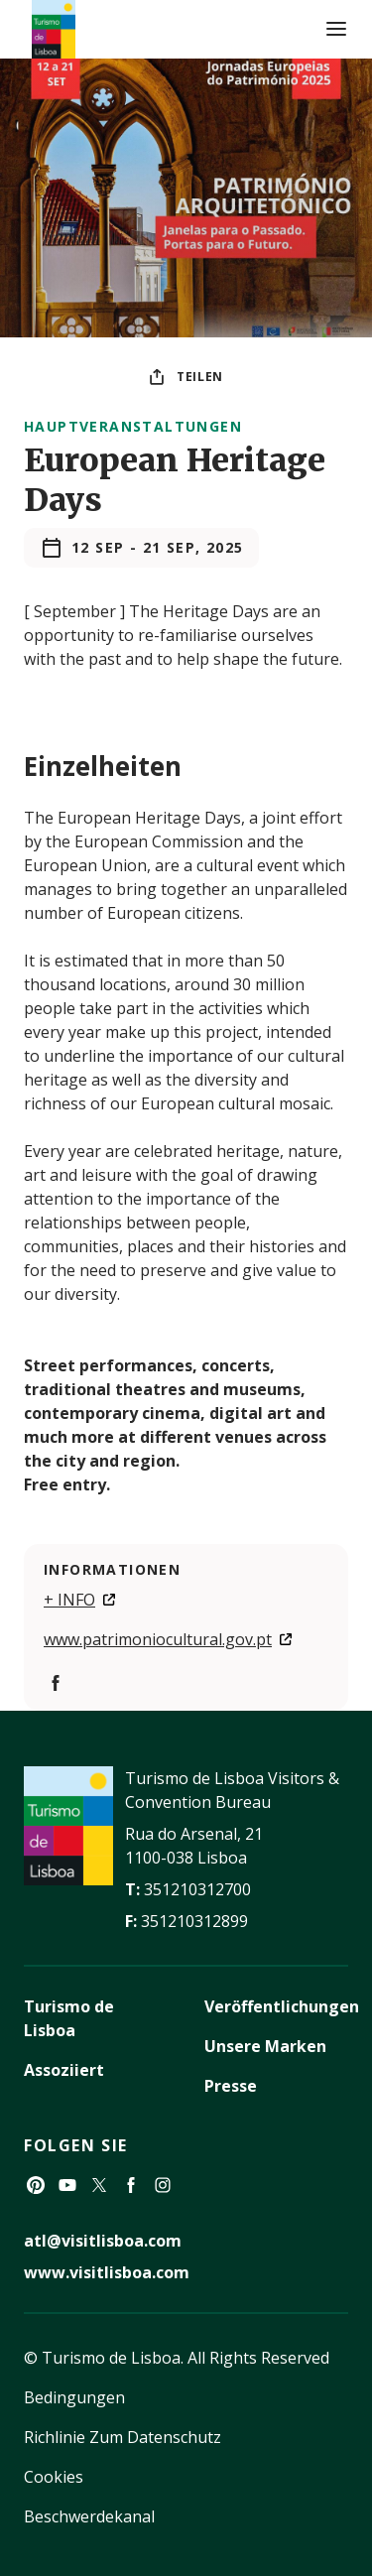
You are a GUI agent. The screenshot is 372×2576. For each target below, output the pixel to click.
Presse (230, 2086)
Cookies (53, 2477)
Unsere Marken (265, 2046)
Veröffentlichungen (281, 2006)
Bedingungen (74, 2397)
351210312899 (194, 1921)
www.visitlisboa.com (106, 2272)
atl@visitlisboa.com (103, 2241)
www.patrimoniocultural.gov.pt (158, 1639)
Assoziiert (64, 2070)
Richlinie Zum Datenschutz (122, 2437)
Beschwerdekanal (89, 2516)
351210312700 (197, 1889)
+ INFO (69, 1599)
